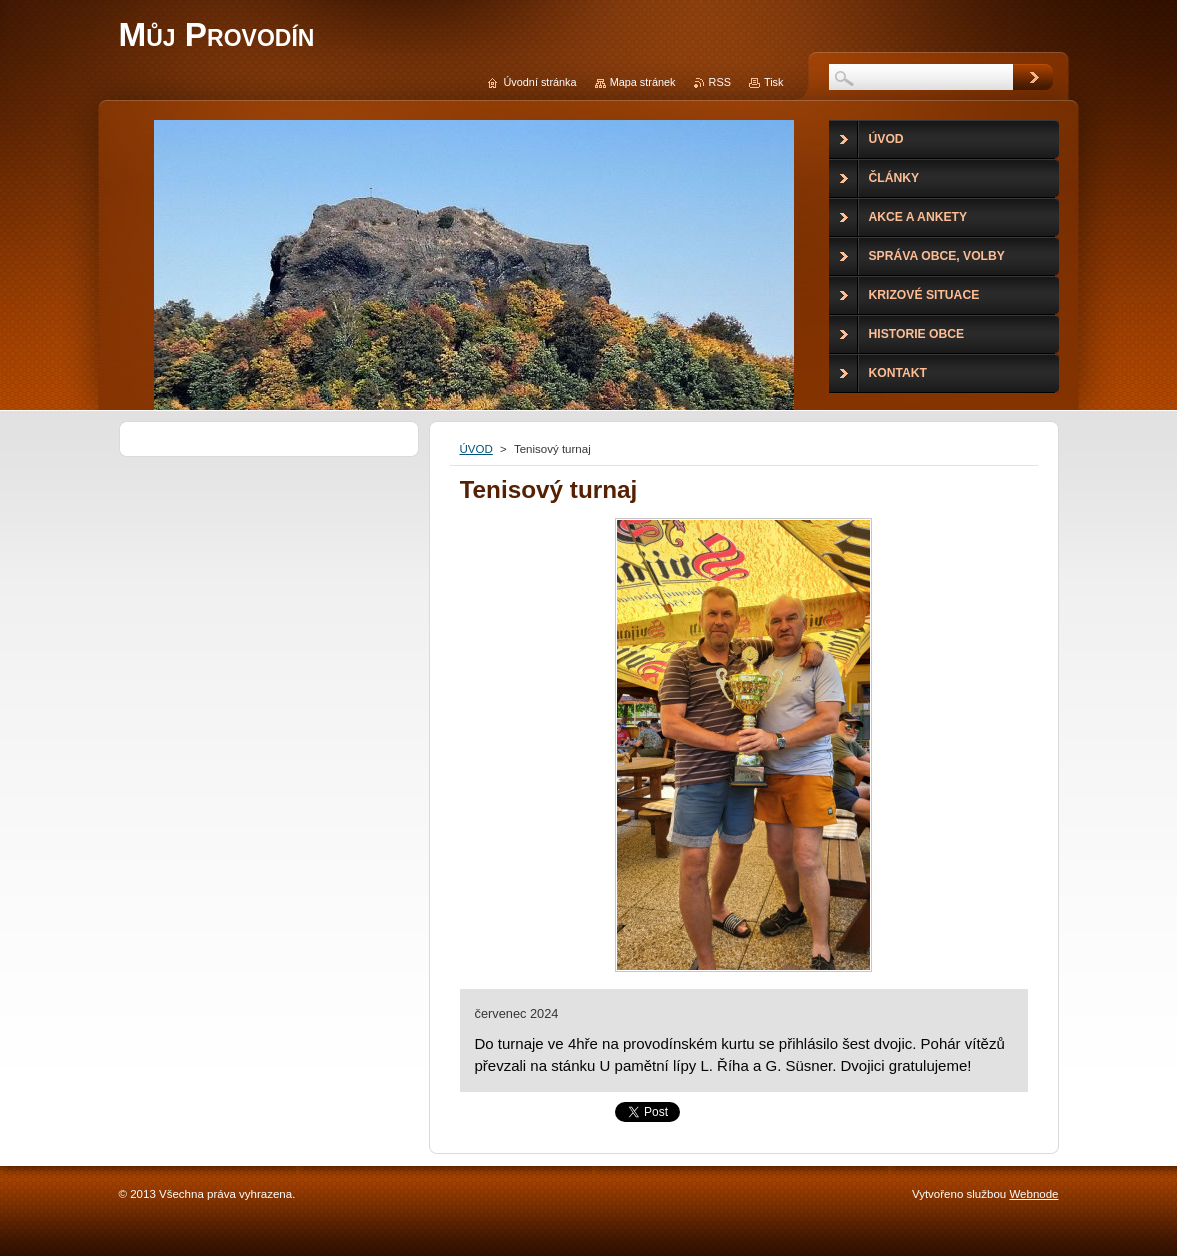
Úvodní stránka (539, 82)
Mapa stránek (643, 82)
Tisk (774, 82)
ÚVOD (476, 449)
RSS (720, 82)
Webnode (1033, 1194)
